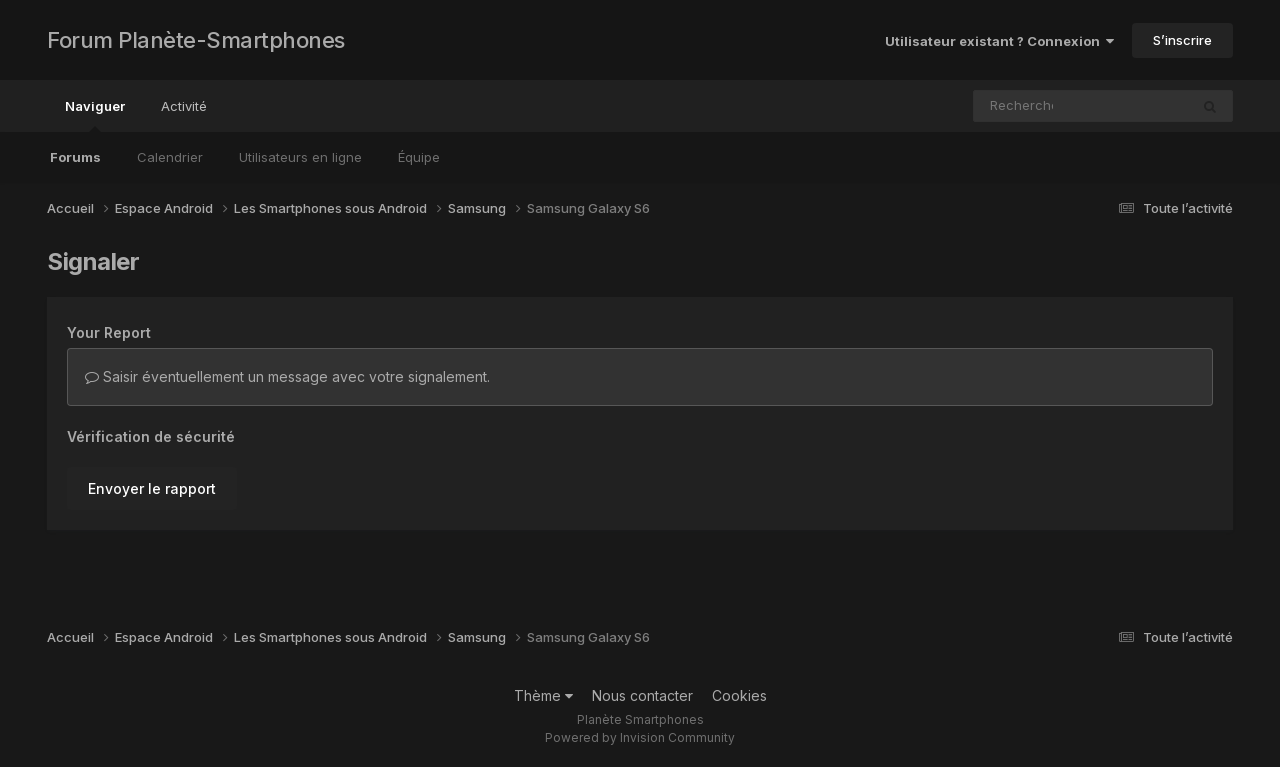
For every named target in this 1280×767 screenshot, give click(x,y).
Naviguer (95, 115)
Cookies (739, 695)
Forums (75, 157)
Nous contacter (642, 695)
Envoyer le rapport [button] (152, 488)
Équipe (419, 157)
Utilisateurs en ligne (300, 157)
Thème (543, 695)
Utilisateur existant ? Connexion (999, 41)
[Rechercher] (1023, 106)
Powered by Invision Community (640, 737)
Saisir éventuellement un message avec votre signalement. (287, 376)
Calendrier (170, 157)
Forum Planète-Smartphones (196, 40)
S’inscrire (1182, 40)
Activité (184, 106)
